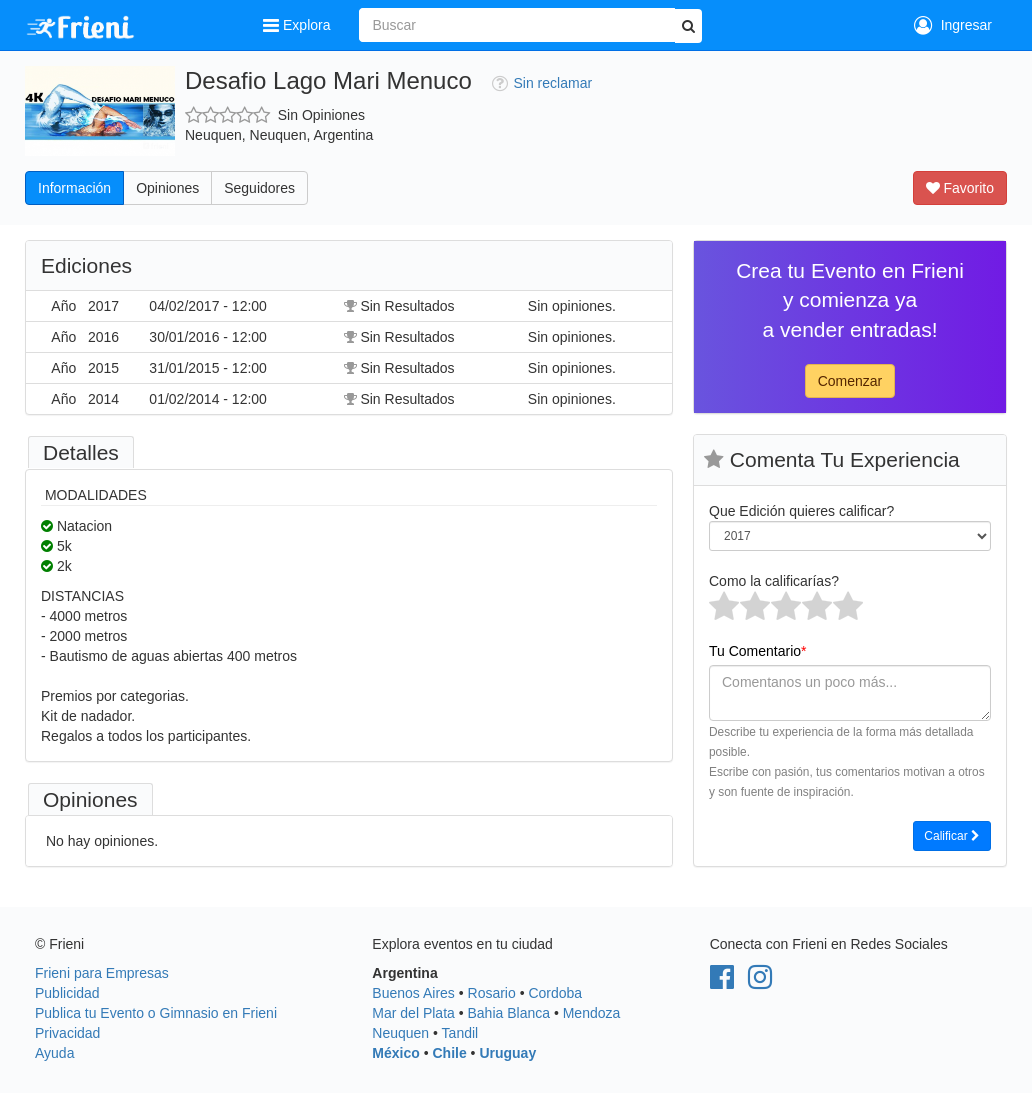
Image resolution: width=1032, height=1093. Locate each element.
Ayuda (54, 1053)
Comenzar (850, 381)
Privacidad (67, 1033)
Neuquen (400, 1033)
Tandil (460, 1033)
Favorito (960, 188)
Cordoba (555, 993)
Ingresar (953, 25)
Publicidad (67, 993)
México (395, 1053)
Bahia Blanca (509, 1013)
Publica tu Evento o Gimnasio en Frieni (156, 1013)
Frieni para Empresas (102, 973)
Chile (449, 1053)
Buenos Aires (413, 993)
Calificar (952, 836)
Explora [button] (298, 25)
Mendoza (592, 1013)
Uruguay (507, 1053)
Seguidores (259, 188)
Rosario (492, 993)
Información (74, 188)
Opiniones (167, 188)
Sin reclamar (542, 83)
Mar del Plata (413, 1013)
